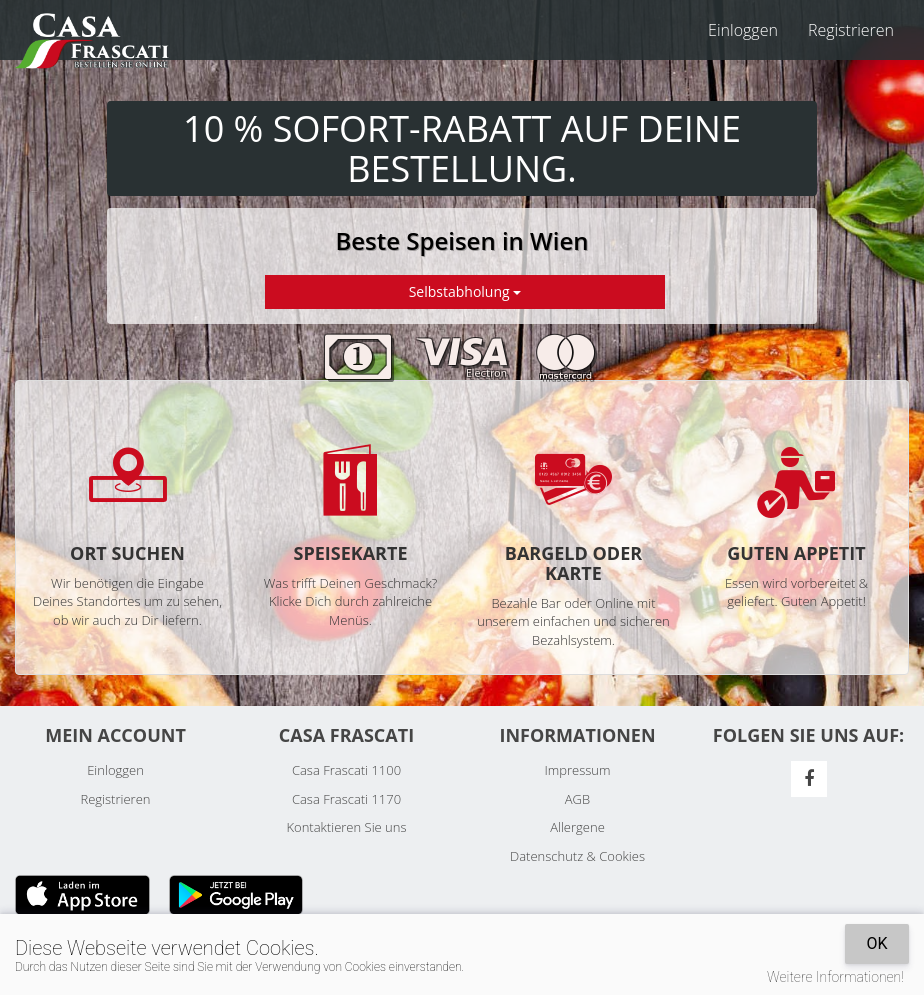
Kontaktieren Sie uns (346, 827)
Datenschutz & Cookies (577, 856)
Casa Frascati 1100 (346, 770)
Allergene (577, 827)
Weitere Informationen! (835, 977)
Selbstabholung (465, 291)
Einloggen (743, 30)
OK (876, 943)
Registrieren (851, 30)
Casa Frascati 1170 (346, 799)
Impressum (578, 770)
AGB (577, 799)
